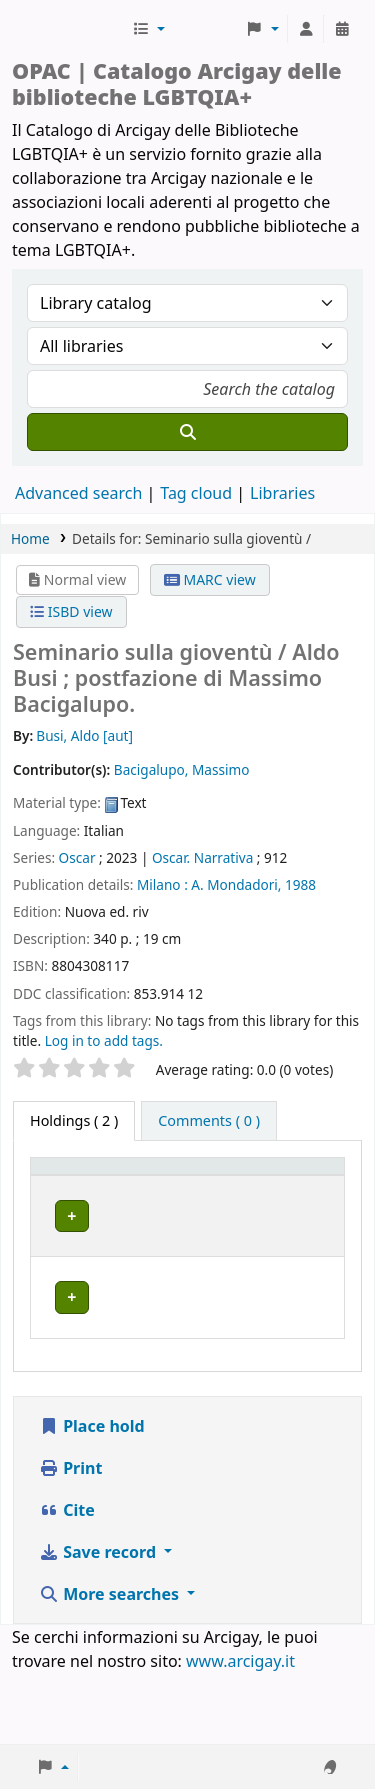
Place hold (92, 1497)
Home (30, 538)
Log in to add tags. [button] (104, 1040)
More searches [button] (111, 1665)
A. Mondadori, (236, 884)
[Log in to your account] (306, 29)
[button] (148, 29)
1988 (300, 884)
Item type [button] (56, 1185)
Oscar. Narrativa (202, 857)
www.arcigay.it (240, 1732)
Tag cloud (196, 493)
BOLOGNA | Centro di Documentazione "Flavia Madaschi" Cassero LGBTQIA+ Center (179, 1271)
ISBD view (71, 611)
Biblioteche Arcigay (70, 29)
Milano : (162, 884)
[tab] (209, 1121)
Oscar (77, 857)
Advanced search (78, 493)
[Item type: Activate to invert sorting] (68, 1185)
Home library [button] (160, 1194)
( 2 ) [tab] (74, 1120)
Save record (99, 1623)
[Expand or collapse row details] (303, 1271)
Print (70, 1539)
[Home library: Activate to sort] (184, 1185)
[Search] (187, 432)
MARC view (210, 579)
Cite (67, 1581)
